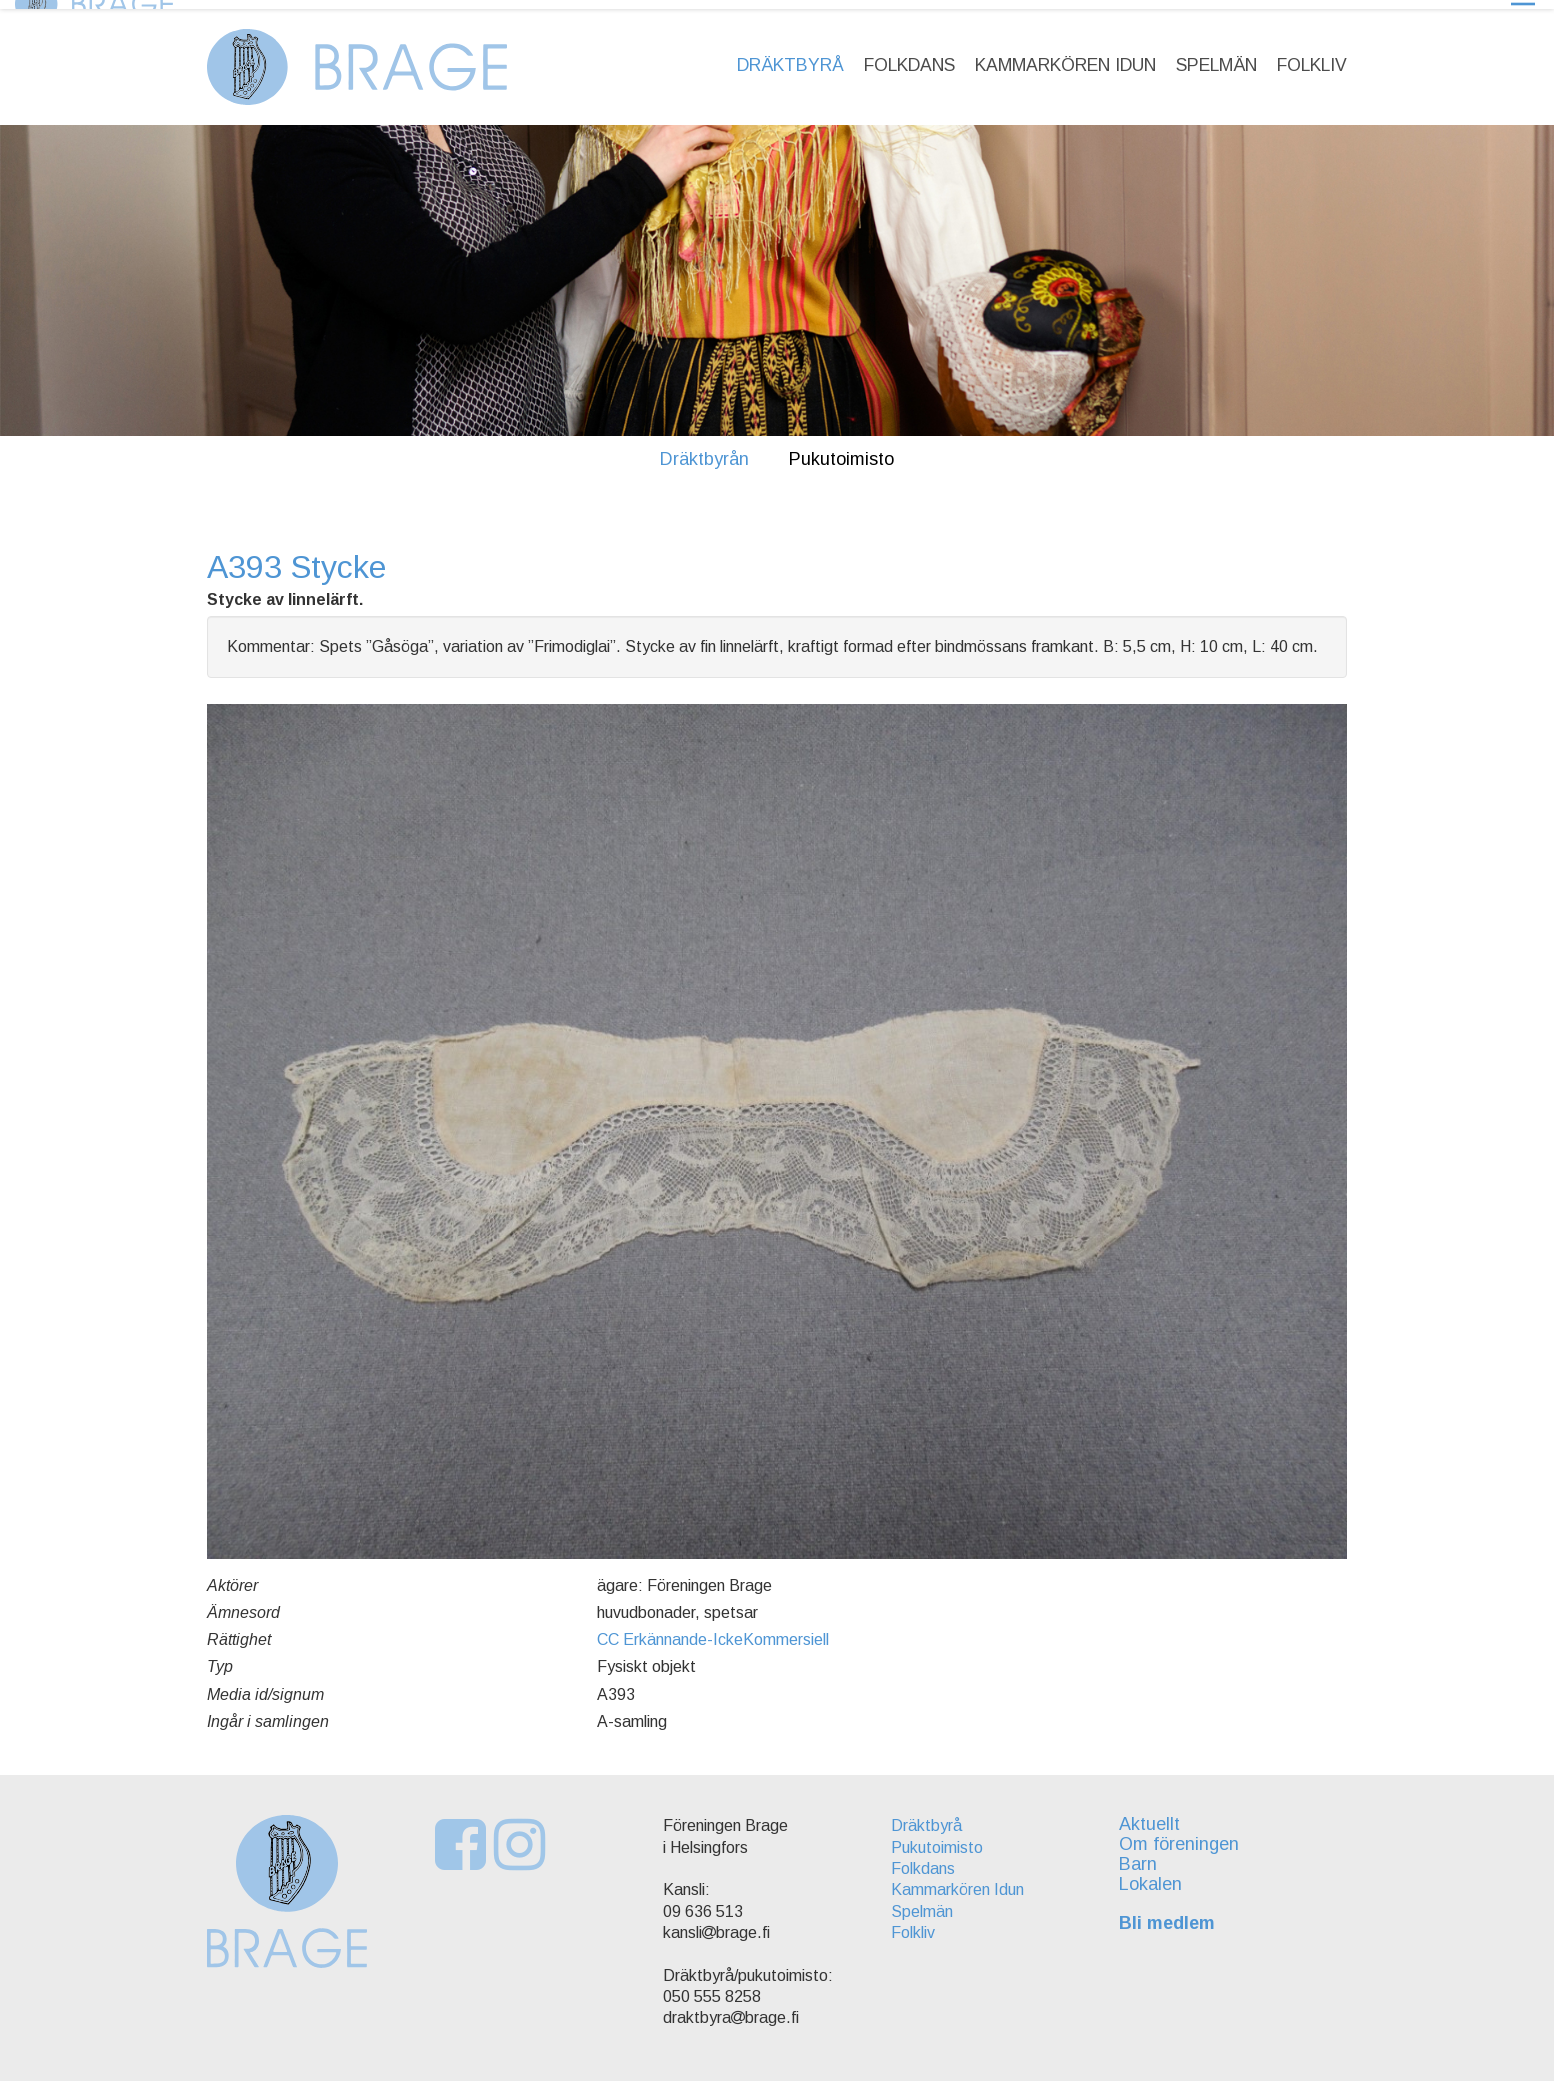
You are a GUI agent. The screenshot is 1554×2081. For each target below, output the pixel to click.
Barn (1144, 1855)
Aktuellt (1155, 1816)
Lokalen (1156, 1875)
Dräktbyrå (790, 56)
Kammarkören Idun (1065, 56)
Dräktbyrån (704, 450)
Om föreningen (1185, 1835)
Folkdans (909, 56)
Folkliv (1312, 56)
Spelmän (1216, 56)
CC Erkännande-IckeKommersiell (713, 1630)
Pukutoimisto (841, 450)
